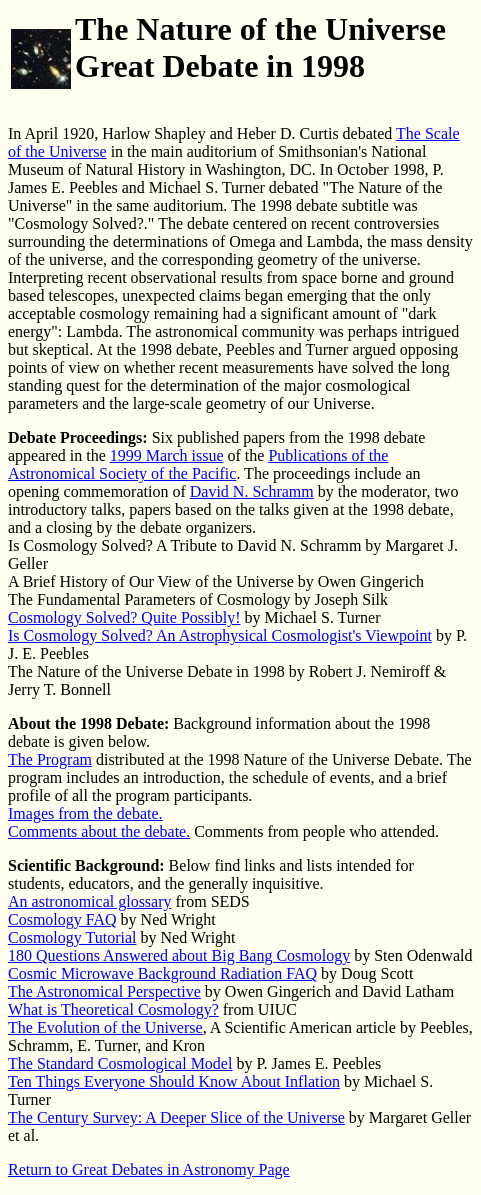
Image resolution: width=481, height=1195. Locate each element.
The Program (50, 759)
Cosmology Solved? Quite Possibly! (124, 617)
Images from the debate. (85, 813)
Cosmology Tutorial (72, 937)
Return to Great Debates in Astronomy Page (149, 1169)
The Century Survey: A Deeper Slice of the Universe (176, 1117)
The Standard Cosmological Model (120, 1063)
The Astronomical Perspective (104, 991)
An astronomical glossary (90, 901)
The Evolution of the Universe (105, 1027)
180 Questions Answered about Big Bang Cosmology (179, 955)
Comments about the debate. (99, 831)
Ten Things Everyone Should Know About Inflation (174, 1081)
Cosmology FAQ (62, 919)
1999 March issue (167, 455)
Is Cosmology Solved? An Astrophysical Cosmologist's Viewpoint (220, 635)
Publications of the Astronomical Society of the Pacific (198, 464)
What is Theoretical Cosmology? (113, 1009)
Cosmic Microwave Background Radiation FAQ (162, 973)
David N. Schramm (252, 491)
